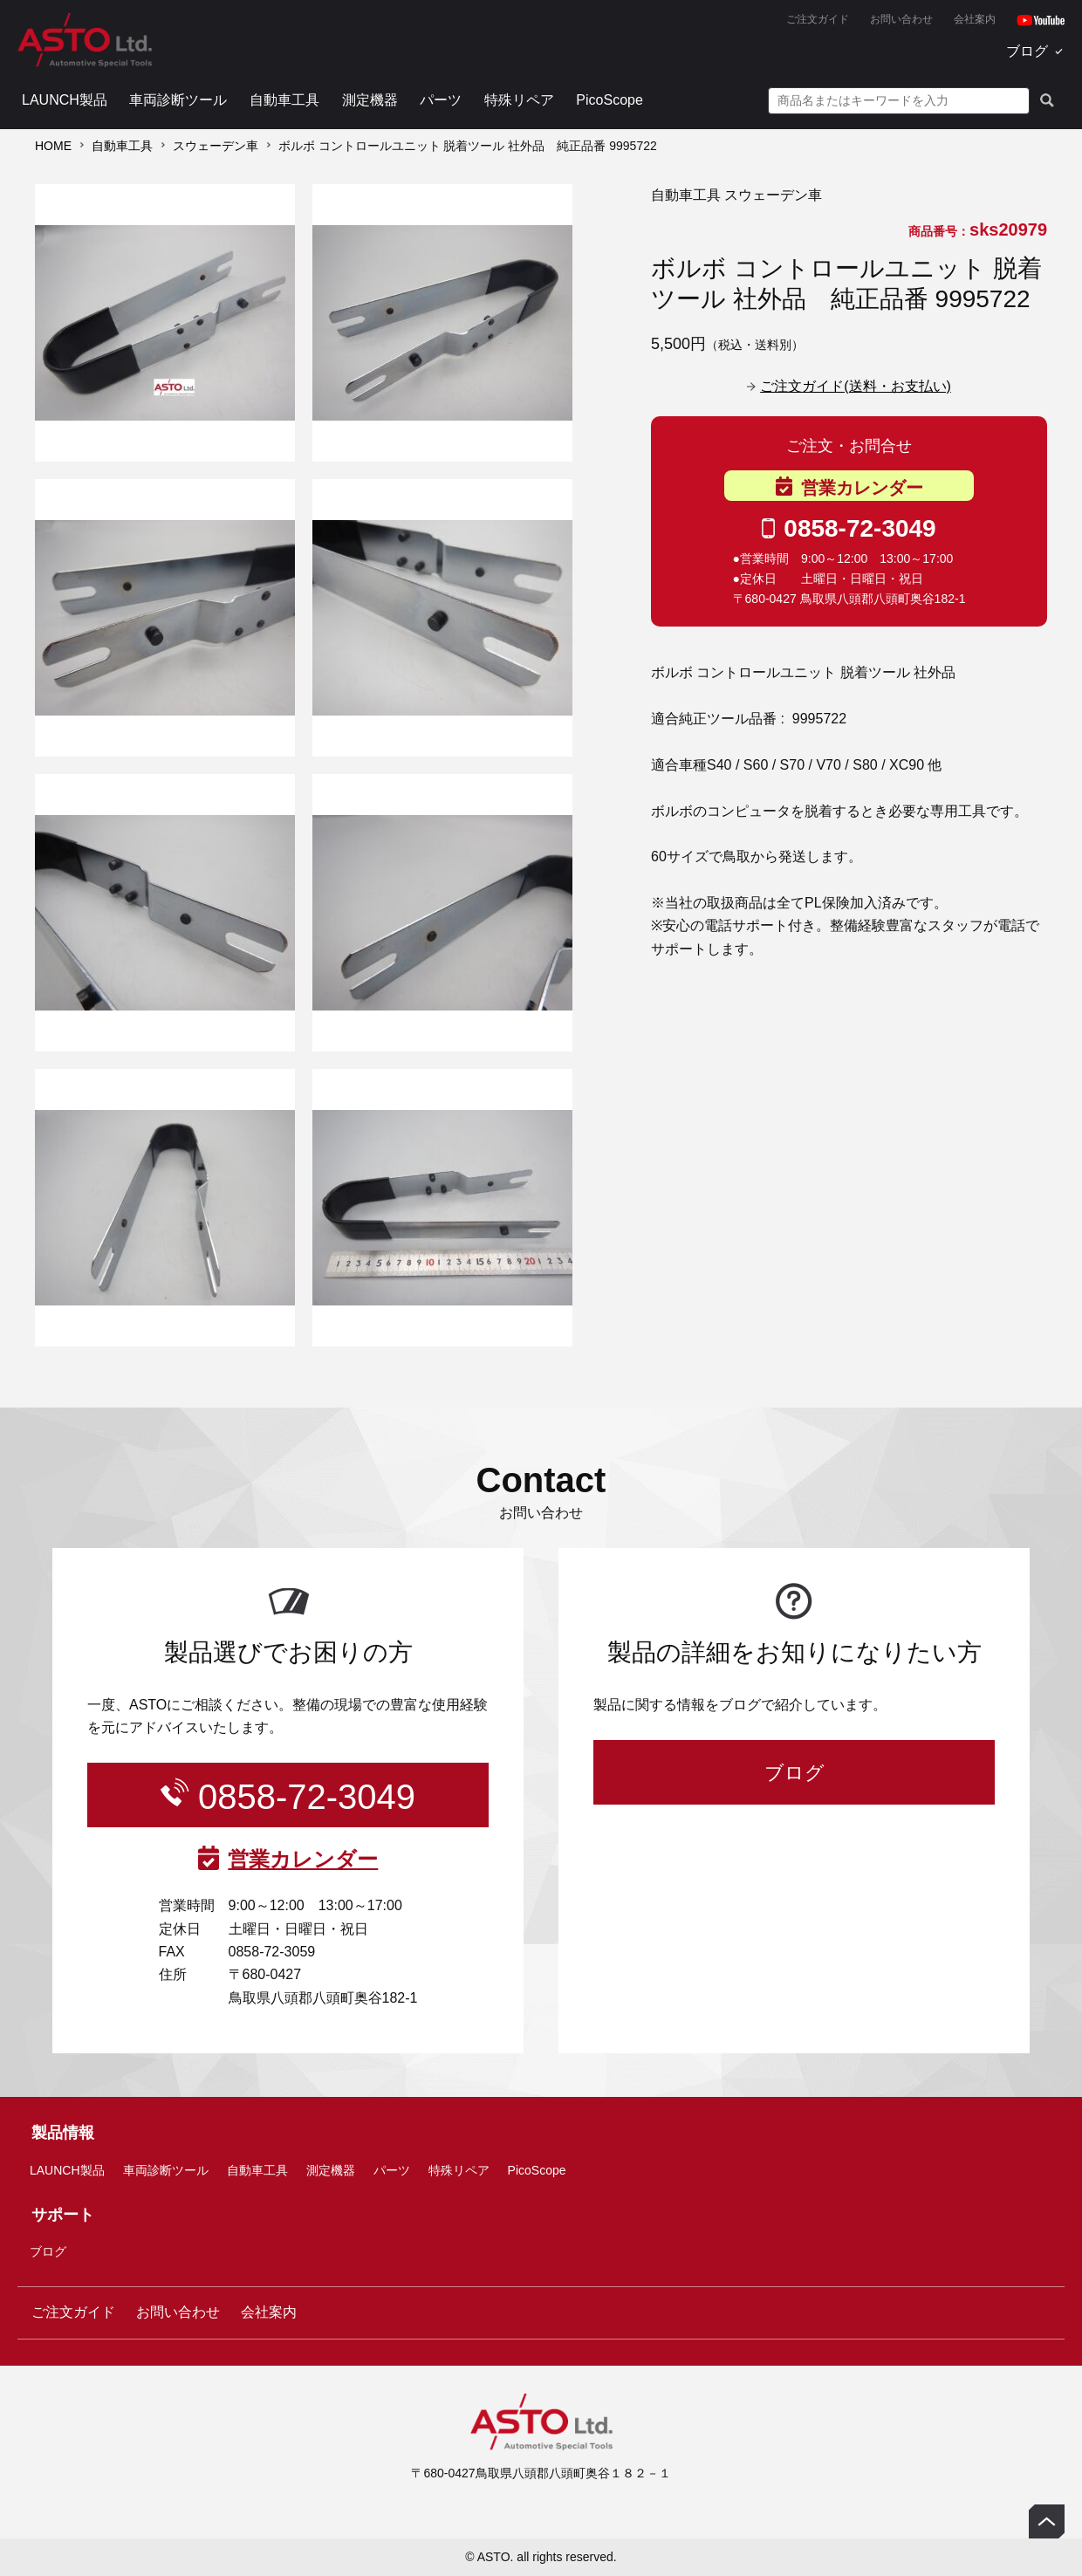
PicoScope (609, 99)
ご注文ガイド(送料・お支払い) (855, 386)
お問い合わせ (901, 19)
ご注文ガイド (817, 19)
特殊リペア (519, 99)
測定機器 (370, 99)
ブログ (1027, 51)
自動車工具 (284, 99)
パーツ (441, 99)
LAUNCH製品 (64, 99)
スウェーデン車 (215, 146)
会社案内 (975, 19)
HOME (53, 146)
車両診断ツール (178, 99)
